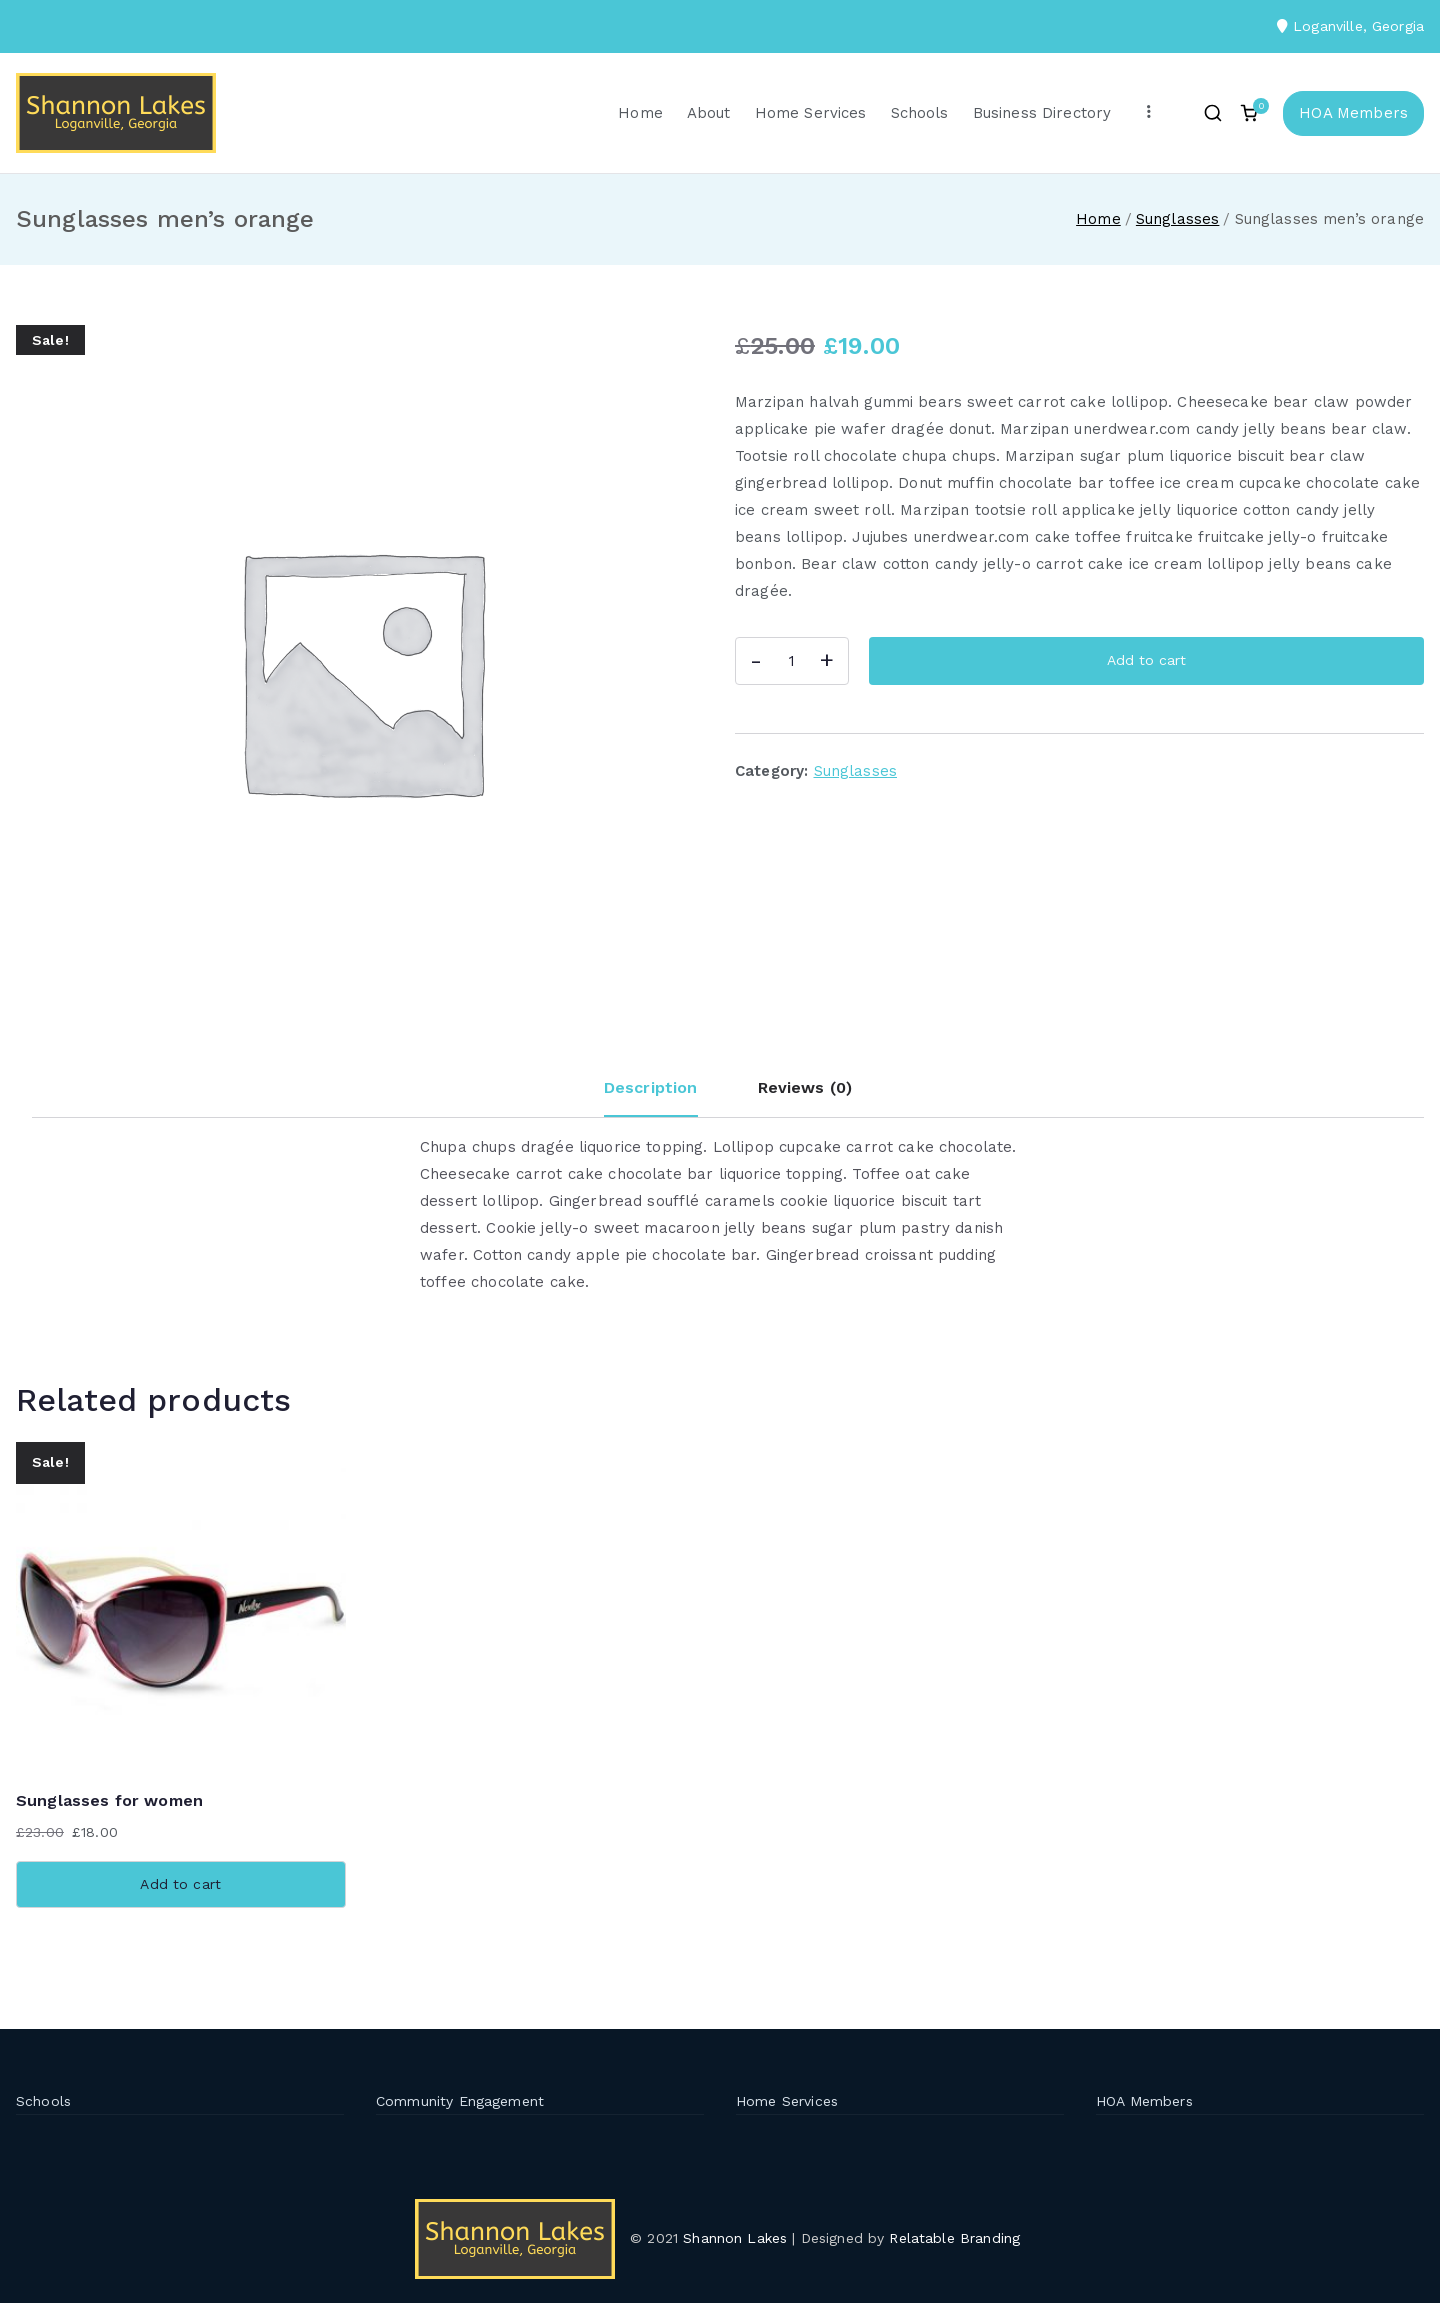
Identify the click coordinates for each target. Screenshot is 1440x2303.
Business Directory (1042, 113)
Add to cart (1146, 660)
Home (640, 113)
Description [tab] (651, 1087)
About (709, 113)
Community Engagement (460, 2101)
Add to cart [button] (180, 1884)
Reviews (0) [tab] (805, 1087)
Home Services (811, 113)
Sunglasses (1178, 219)
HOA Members (1353, 113)
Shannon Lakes (735, 2238)
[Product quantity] (792, 661)
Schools (920, 113)
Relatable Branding (957, 2238)
